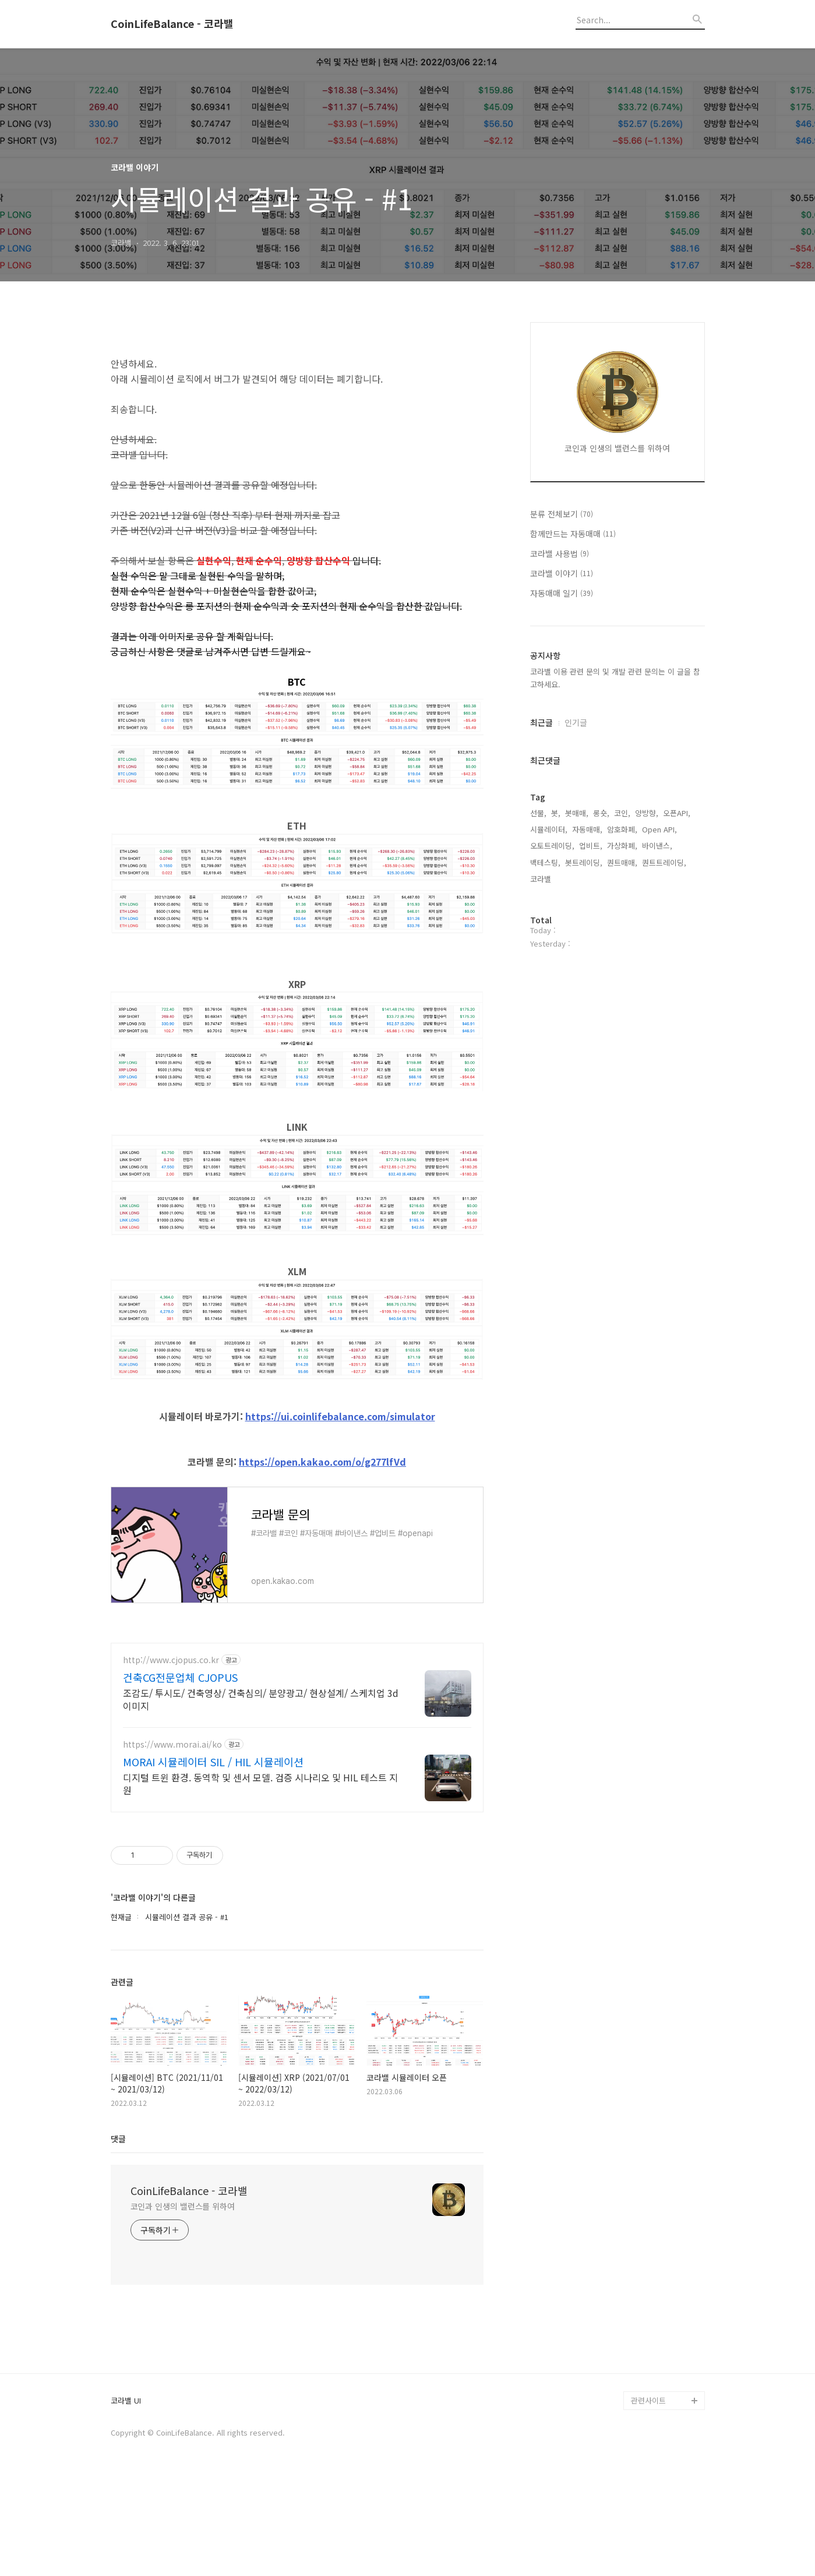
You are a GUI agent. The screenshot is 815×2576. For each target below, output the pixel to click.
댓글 (118, 2236)
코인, (622, 812)
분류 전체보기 (561, 514)
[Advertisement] (297, 363)
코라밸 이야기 (561, 573)
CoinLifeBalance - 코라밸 (172, 23)
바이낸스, (657, 845)
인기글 (575, 722)
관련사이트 (648, 2498)
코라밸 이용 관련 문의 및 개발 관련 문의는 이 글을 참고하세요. (615, 678)
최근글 (541, 722)
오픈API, (676, 812)
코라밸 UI (126, 2498)
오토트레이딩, (552, 845)
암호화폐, (622, 829)
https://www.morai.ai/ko (172, 1842)
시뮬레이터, (548, 829)
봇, (555, 812)
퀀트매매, (622, 862)
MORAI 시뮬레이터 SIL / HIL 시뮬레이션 (213, 1859)
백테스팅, (545, 862)
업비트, (590, 845)
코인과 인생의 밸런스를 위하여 (182, 2304)
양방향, (646, 812)
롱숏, (601, 812)
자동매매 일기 (561, 593)
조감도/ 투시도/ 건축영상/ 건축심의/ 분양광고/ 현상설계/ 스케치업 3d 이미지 (260, 1797)
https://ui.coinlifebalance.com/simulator (340, 1465)
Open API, (659, 829)
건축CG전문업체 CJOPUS (180, 1775)
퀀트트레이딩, (664, 862)
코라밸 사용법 (559, 553)
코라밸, (541, 878)
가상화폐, (622, 845)
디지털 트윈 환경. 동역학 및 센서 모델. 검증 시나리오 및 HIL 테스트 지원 (260, 1881)
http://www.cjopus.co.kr (171, 1758)
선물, (538, 812)
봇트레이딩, (583, 862)
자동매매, (587, 829)
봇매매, (576, 812)
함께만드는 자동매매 (573, 533)
